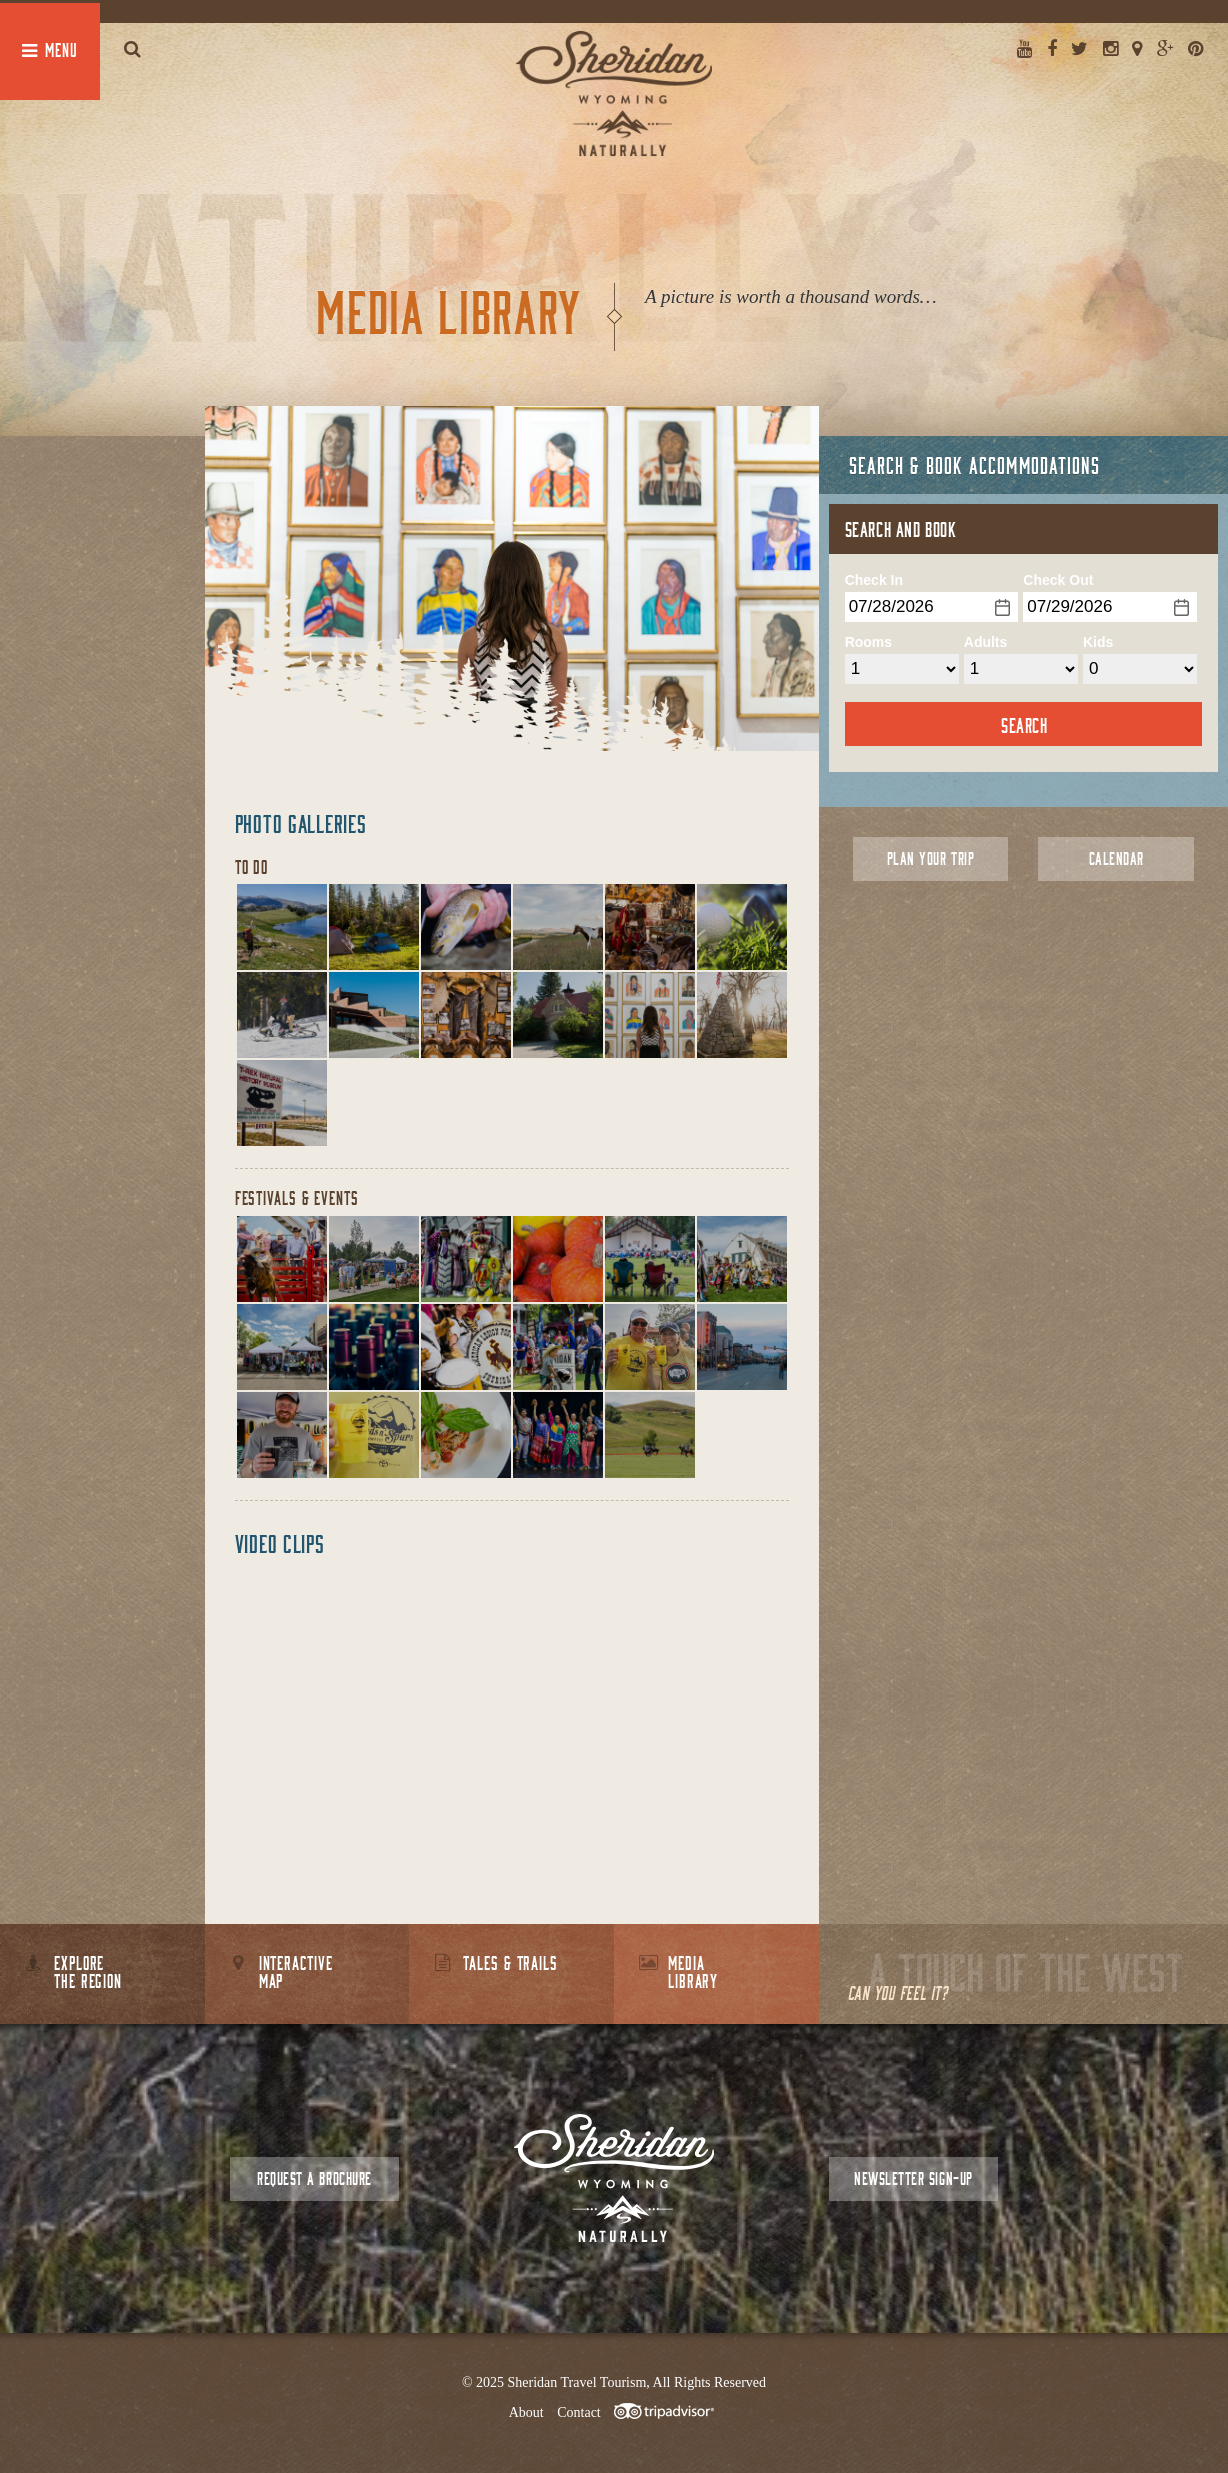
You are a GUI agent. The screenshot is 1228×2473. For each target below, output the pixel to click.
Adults (986, 642)
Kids (1098, 642)
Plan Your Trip (930, 858)
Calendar (1116, 858)
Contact (579, 2412)
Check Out (1058, 580)
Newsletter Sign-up (913, 2178)
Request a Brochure (314, 2178)
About (526, 2412)
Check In (874, 580)
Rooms (868, 642)
